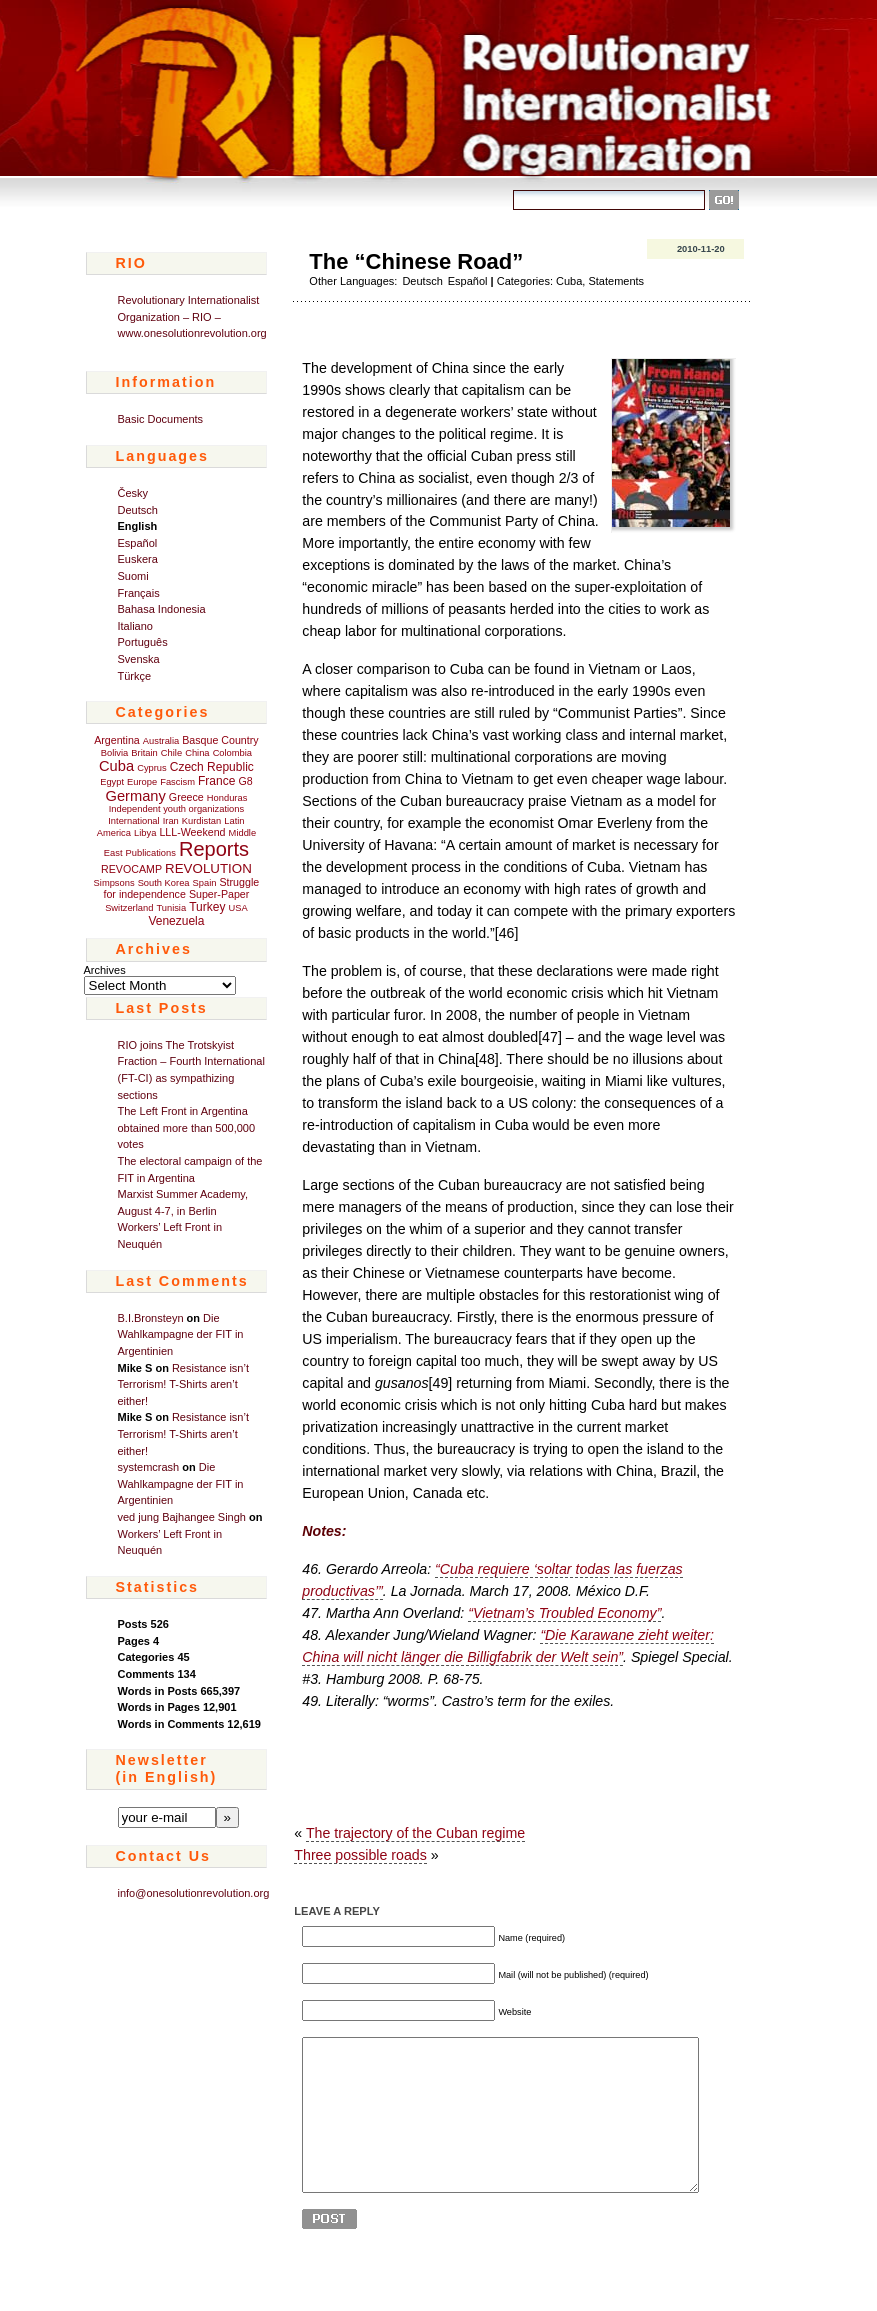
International (133, 821)
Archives (105, 970)
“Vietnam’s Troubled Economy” (564, 1613)
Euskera (138, 559)
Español (138, 543)
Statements (616, 281)
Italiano (135, 626)
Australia (161, 741)
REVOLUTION (208, 868)
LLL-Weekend (192, 832)
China (197, 753)
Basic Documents (161, 419)
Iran (171, 821)
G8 (245, 781)
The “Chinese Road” (416, 261)
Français (139, 593)
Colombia (232, 753)
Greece (186, 797)
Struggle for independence (181, 888)
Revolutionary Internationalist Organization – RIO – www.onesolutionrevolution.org (192, 316)
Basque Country (220, 740)
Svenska (139, 659)
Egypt (112, 782)
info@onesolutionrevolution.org (194, 1893)
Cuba (116, 766)
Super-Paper (219, 894)
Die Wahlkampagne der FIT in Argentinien (181, 1334)
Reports (214, 849)
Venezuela (176, 921)
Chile (171, 753)
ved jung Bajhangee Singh (182, 1517)
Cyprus (152, 768)
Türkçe (135, 676)
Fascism (177, 782)
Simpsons (114, 883)
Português (143, 642)
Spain (205, 883)
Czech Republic (212, 767)
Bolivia (114, 753)
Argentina (117, 740)
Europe (142, 782)
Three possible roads (360, 1855)
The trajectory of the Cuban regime (415, 1833)
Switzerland (129, 908)
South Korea (164, 883)
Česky (133, 493)
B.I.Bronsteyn (151, 1318)
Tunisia (171, 908)
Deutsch (138, 510)
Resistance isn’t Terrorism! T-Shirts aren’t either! (183, 1384)
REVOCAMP (131, 869)
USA (238, 908)
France (216, 781)
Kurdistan (201, 821)
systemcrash (149, 1467)
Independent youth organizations (176, 809)
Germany (136, 796)
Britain (144, 753)
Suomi (133, 576)
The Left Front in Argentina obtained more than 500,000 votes (187, 1127)
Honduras (227, 798)
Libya (145, 833)
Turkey (207, 907)
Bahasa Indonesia (162, 609)
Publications (151, 853)
